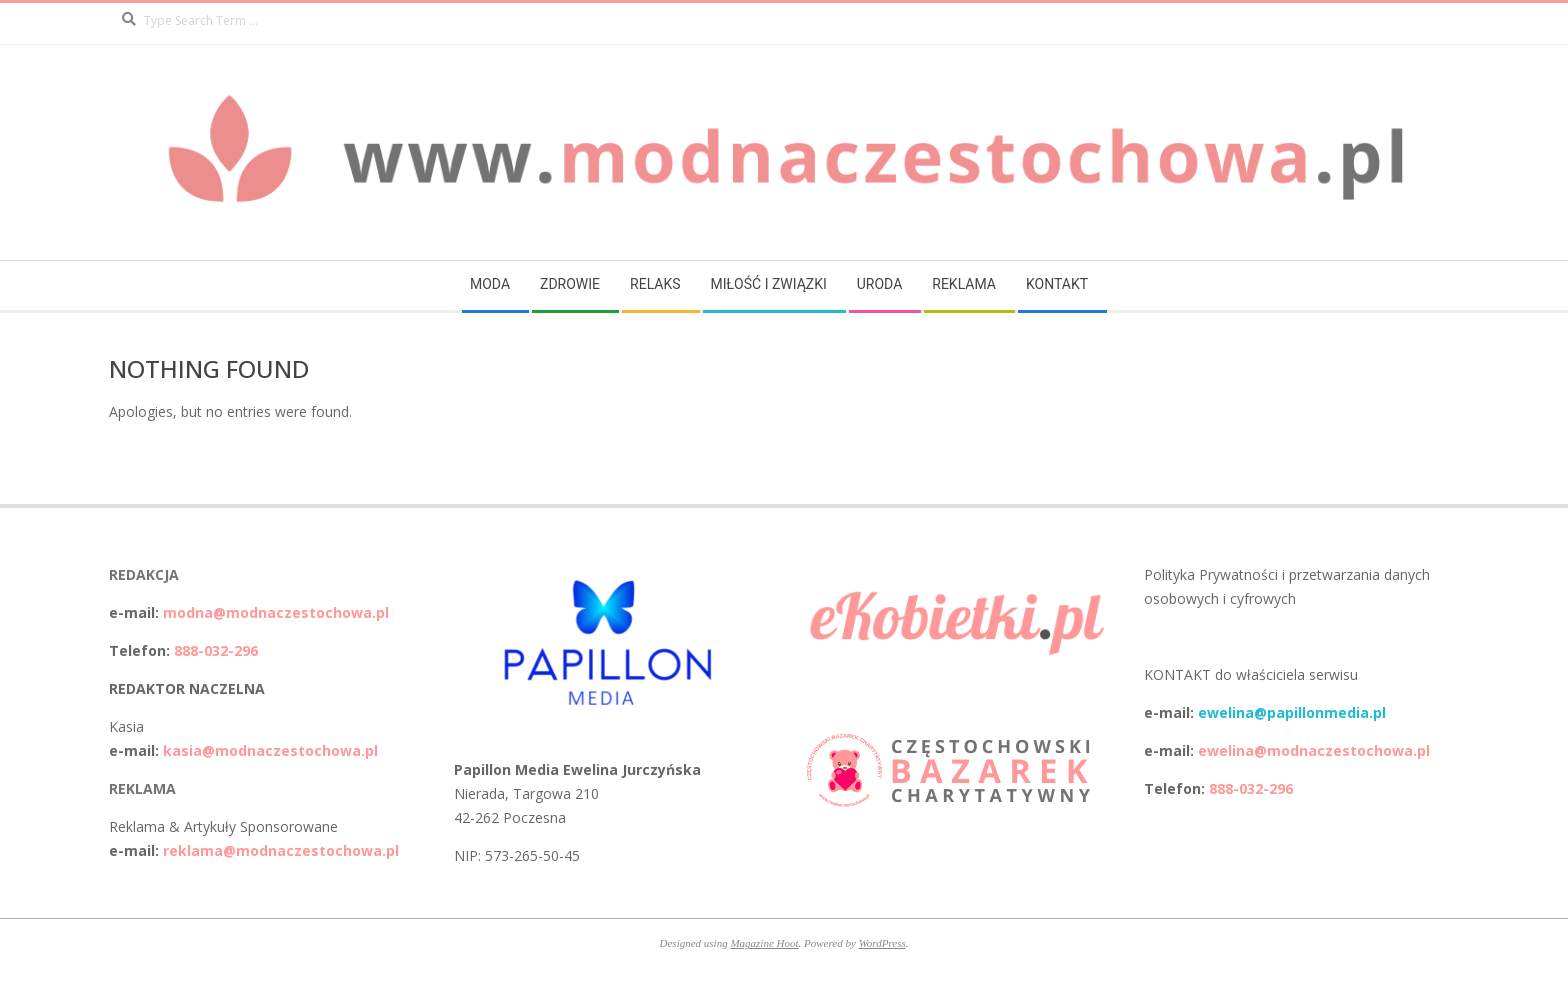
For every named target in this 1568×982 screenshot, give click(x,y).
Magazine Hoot (764, 943)
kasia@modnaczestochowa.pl (270, 750)
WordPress (882, 943)
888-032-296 (216, 650)
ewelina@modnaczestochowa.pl (1314, 750)
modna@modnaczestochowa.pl (276, 612)
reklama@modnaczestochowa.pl (281, 850)
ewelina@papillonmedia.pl (1292, 712)
